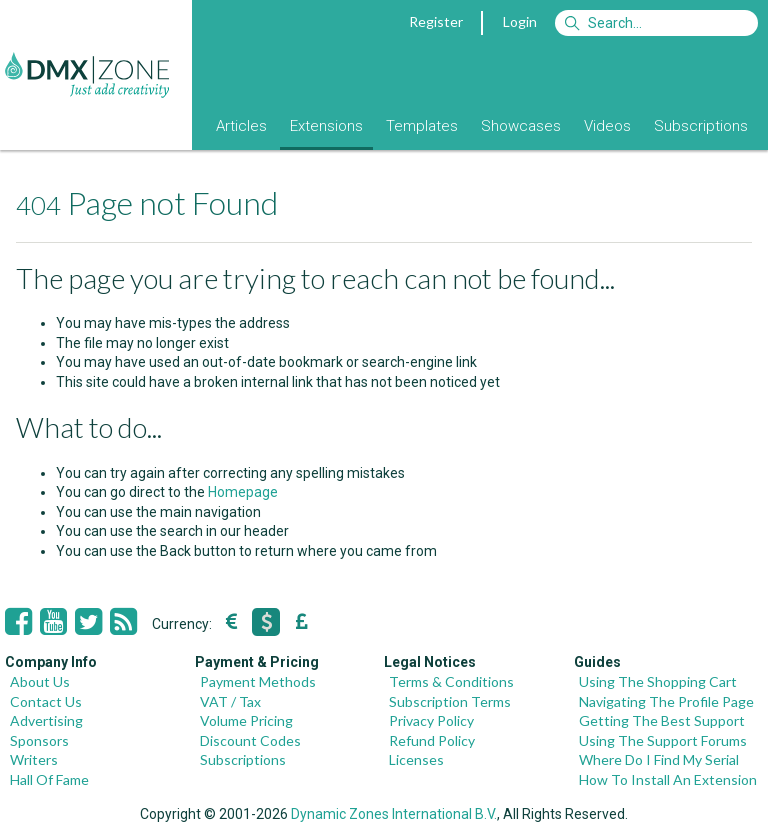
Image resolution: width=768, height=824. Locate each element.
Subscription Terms (450, 701)
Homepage (243, 492)
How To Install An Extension (668, 779)
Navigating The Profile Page (666, 701)
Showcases (521, 126)
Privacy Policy (431, 720)
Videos (607, 126)
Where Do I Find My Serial (659, 759)
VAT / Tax (230, 701)
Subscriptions (701, 126)
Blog (178, 126)
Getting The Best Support (662, 720)
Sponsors (39, 740)
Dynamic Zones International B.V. (394, 814)
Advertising (46, 720)
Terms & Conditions (451, 681)
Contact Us (46, 701)
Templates (422, 126)
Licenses (416, 759)
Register (436, 21)
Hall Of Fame (49, 779)
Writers (34, 759)
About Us (40, 681)
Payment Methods (258, 681)
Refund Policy (432, 740)
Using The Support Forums (663, 740)
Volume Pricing (246, 720)
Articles (241, 126)
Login (520, 21)
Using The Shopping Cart (658, 681)
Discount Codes (250, 740)
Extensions (326, 126)
